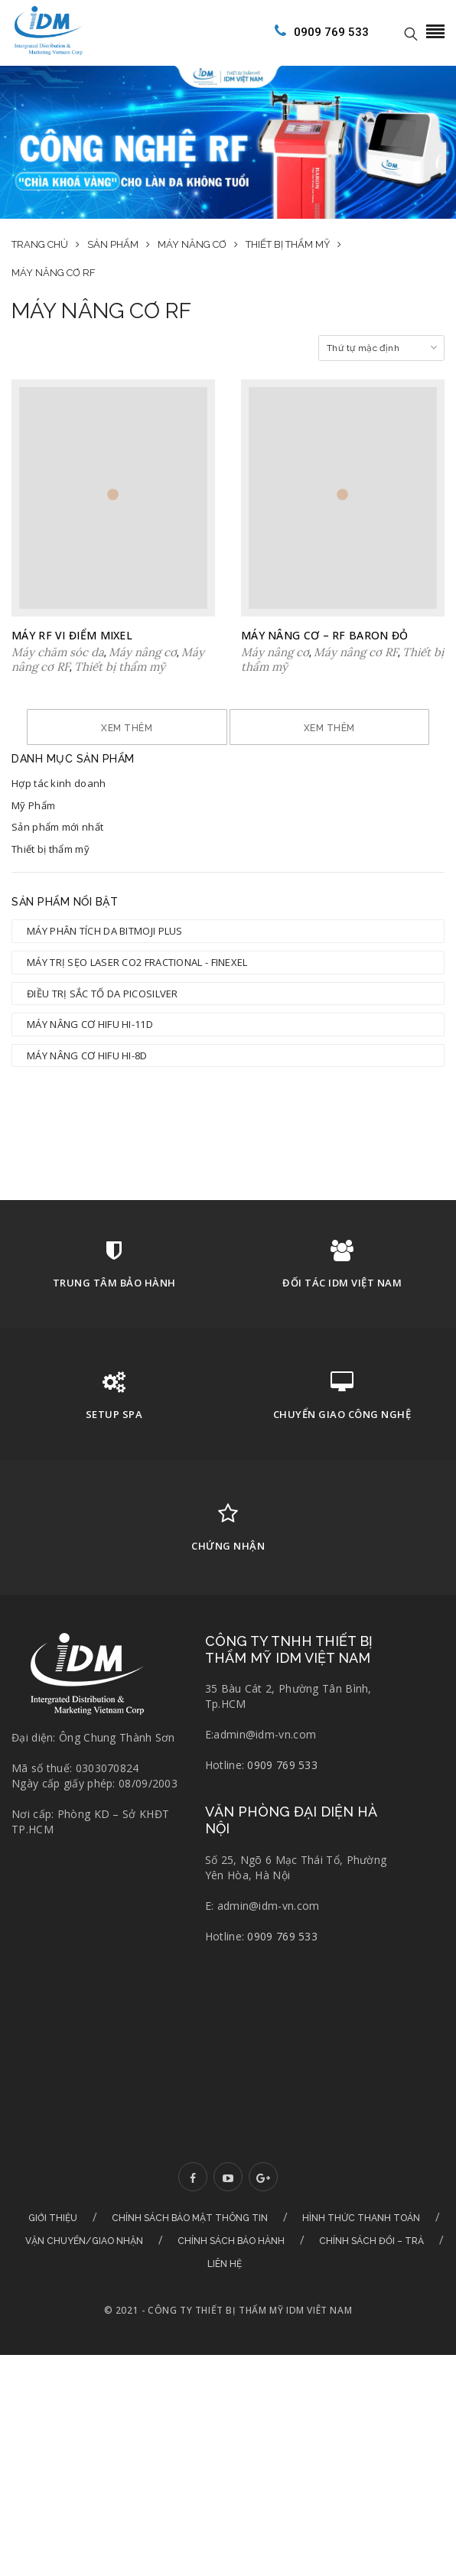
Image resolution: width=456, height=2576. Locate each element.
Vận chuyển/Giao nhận (84, 2284)
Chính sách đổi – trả (371, 2284)
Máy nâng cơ (143, 652)
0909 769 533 (319, 31)
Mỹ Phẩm (33, 849)
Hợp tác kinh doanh (58, 827)
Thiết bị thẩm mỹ (50, 892)
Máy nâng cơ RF (356, 652)
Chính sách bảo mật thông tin (190, 2261)
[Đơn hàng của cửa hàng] (381, 348)
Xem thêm (228, 728)
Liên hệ (224, 2307)
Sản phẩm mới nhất (57, 870)
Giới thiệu (52, 2261)
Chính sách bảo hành (231, 2284)
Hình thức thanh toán (361, 2261)
